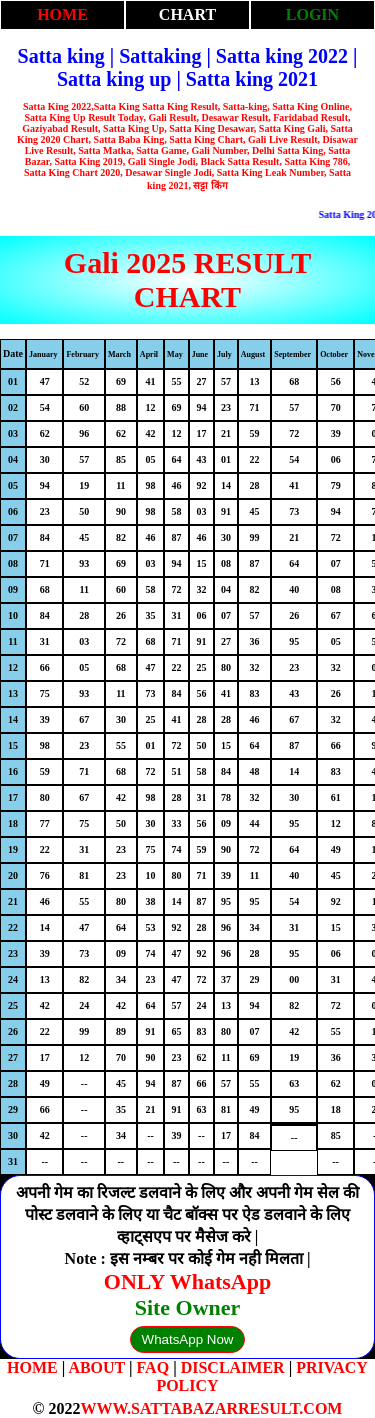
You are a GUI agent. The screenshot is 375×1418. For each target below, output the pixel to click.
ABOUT (96, 1367)
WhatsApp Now (188, 1339)
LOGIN (312, 14)
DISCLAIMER (233, 1367)
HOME (62, 14)
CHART (187, 14)
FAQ (153, 1367)
